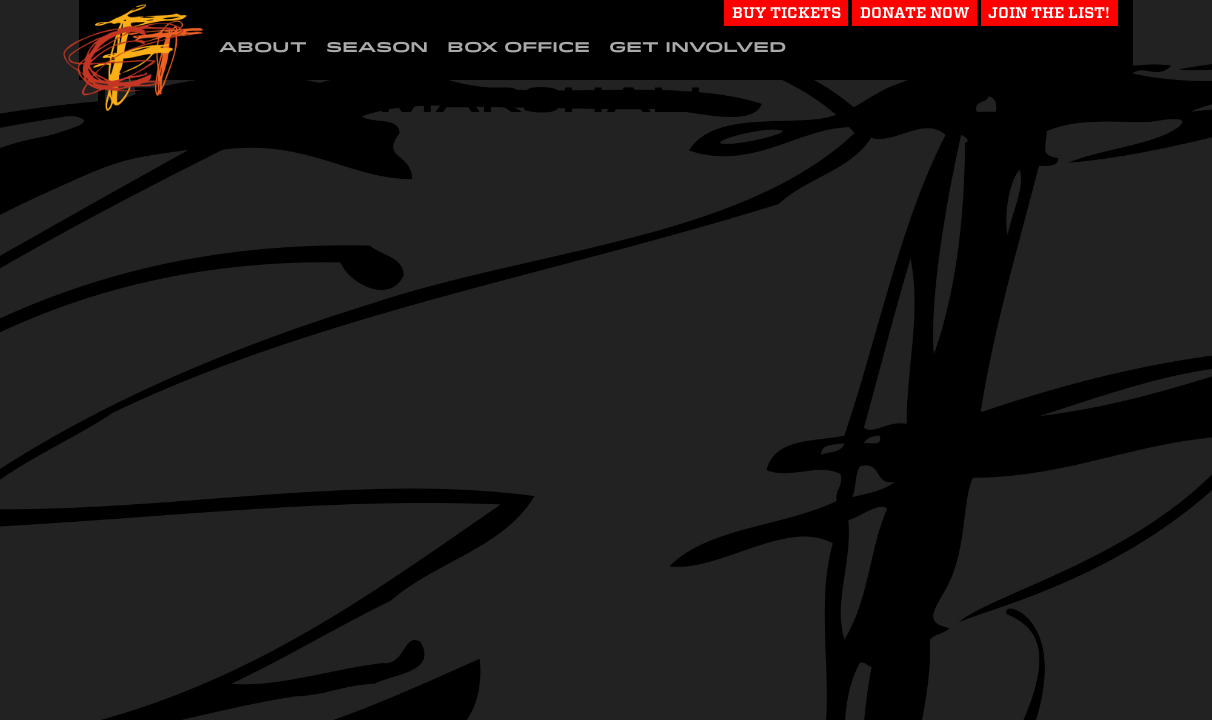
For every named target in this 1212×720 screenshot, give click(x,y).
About (263, 47)
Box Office (518, 47)
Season (377, 47)
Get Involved (697, 47)
